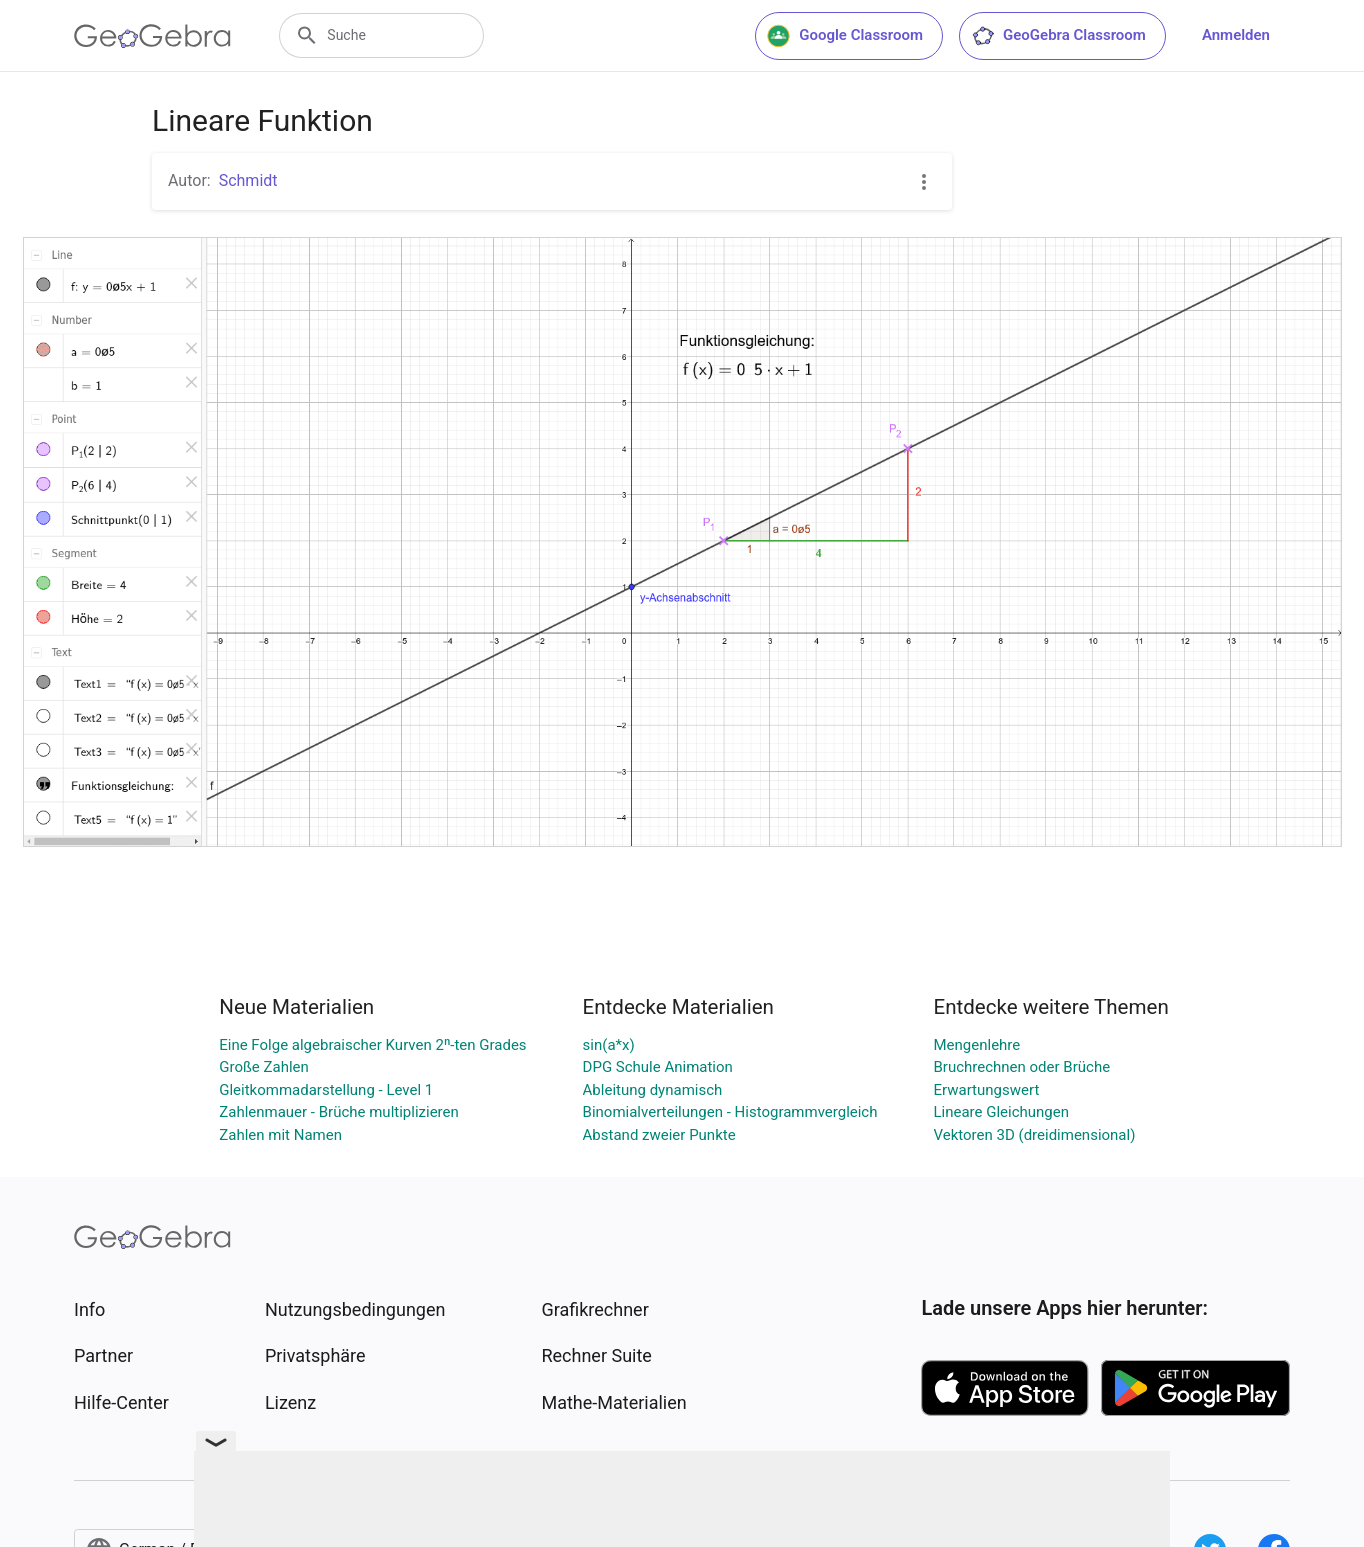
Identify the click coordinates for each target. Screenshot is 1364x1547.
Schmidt (248, 180)
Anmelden (1236, 35)
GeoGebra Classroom (1058, 36)
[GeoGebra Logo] (152, 36)
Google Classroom (845, 36)
